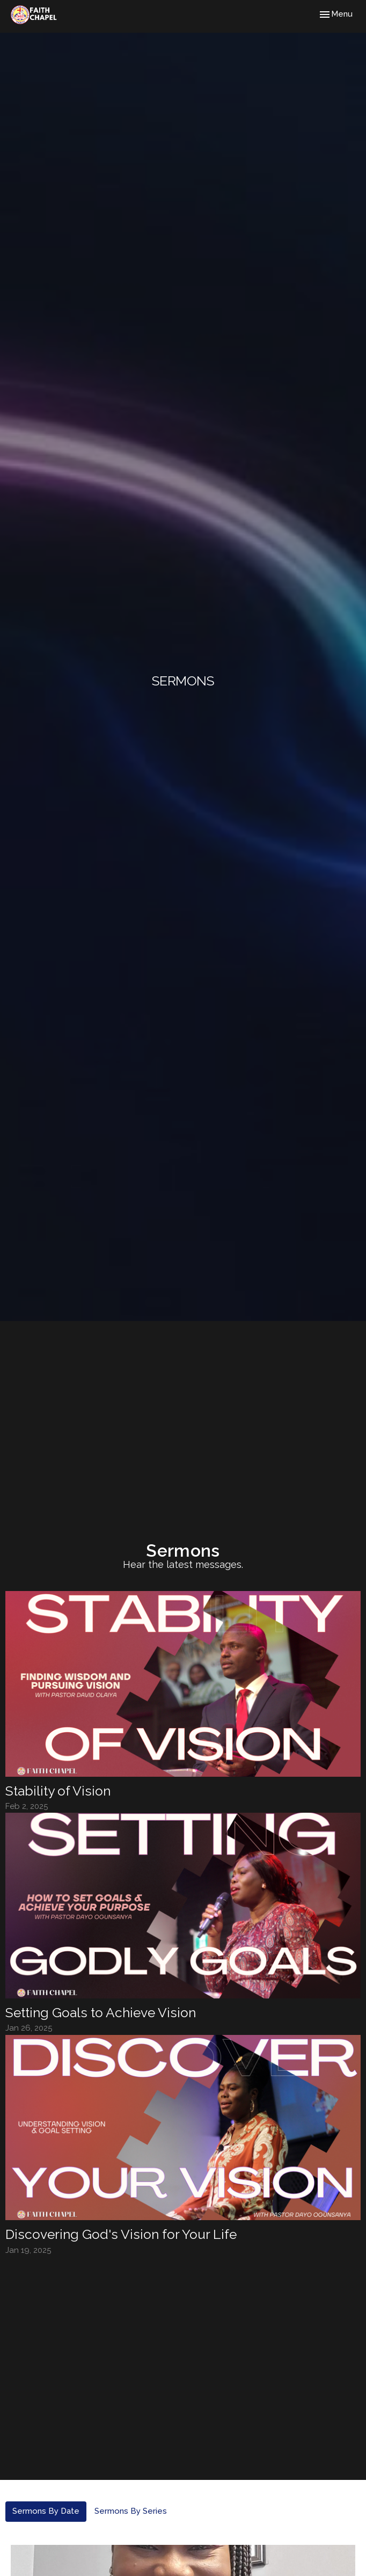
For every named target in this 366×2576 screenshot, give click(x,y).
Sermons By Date (45, 2511)
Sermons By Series (130, 2511)
